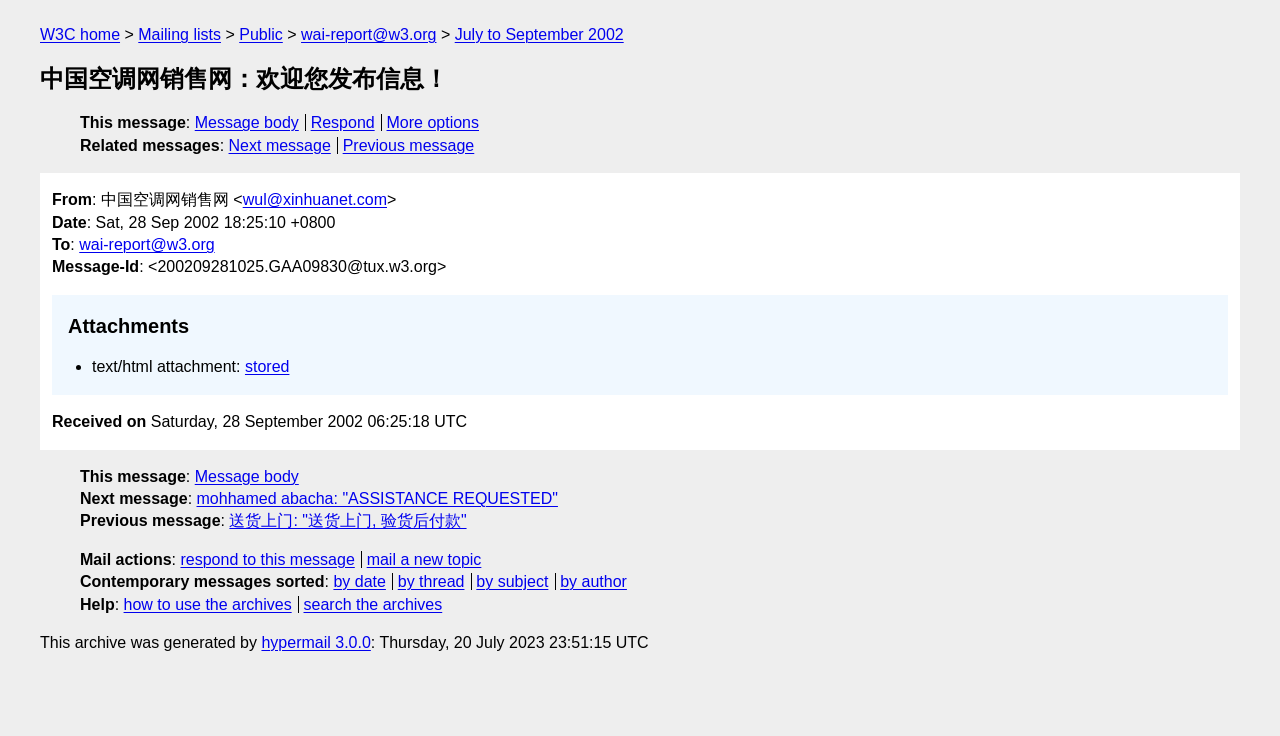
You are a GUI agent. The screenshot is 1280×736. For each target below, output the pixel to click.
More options (433, 122)
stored (267, 366)
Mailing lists (179, 34)
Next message (280, 145)
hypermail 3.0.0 (315, 642)
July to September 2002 (539, 34)
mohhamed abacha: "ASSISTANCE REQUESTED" (377, 498)
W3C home (80, 34)
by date (359, 581)
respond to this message (267, 559)
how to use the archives (208, 604)
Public (261, 34)
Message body (247, 122)
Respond (343, 122)
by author (593, 581)
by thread (431, 581)
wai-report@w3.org (368, 34)
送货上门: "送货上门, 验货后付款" (347, 520)
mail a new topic (424, 559)
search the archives (373, 604)
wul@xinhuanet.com (315, 199)
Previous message (409, 145)
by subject (512, 581)
